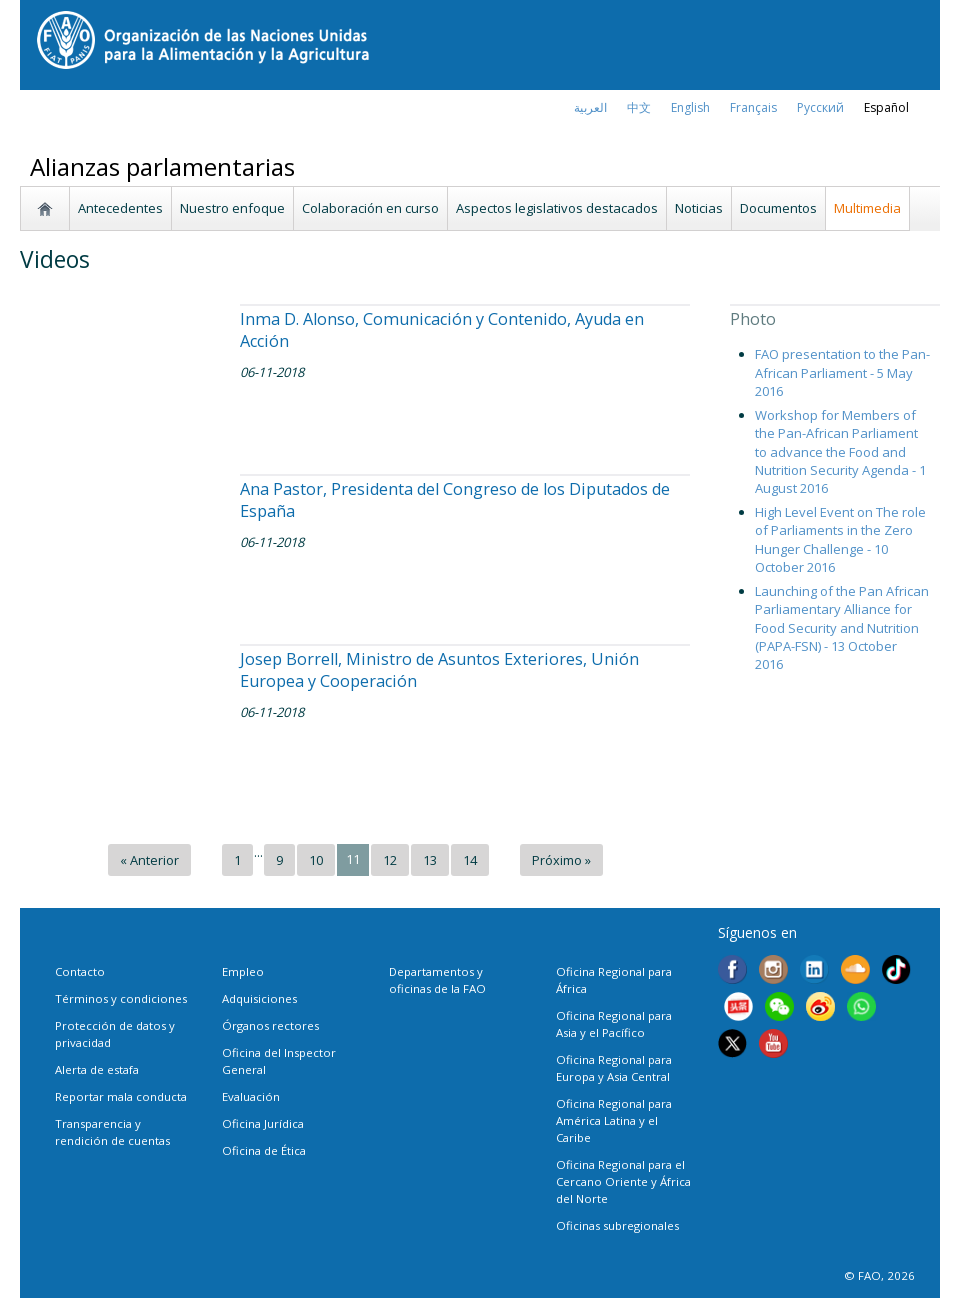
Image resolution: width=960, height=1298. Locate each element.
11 (353, 859)
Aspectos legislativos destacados (557, 208)
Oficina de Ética (264, 1150)
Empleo (243, 971)
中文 (639, 107)
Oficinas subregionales (617, 1225)
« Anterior (149, 860)
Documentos (778, 208)
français (753, 107)
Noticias (699, 208)
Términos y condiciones (121, 998)
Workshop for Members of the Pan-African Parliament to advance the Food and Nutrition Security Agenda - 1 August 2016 (840, 451)
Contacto (80, 971)
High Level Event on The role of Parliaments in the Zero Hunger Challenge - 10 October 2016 (840, 539)
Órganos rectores (270, 1025)
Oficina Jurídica (263, 1123)
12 (390, 860)
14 (470, 860)
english (690, 107)
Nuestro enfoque (232, 208)
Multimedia (867, 208)
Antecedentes (120, 208)
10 (316, 860)
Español (886, 107)
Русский (820, 107)
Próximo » (561, 860)
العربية (590, 107)
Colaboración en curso (370, 208)
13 (430, 860)
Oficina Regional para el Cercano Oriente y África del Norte (623, 1181)
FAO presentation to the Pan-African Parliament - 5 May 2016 (842, 372)
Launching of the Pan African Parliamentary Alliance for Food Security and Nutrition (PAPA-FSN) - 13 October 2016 (842, 627)
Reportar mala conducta (121, 1096)
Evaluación (251, 1096)
